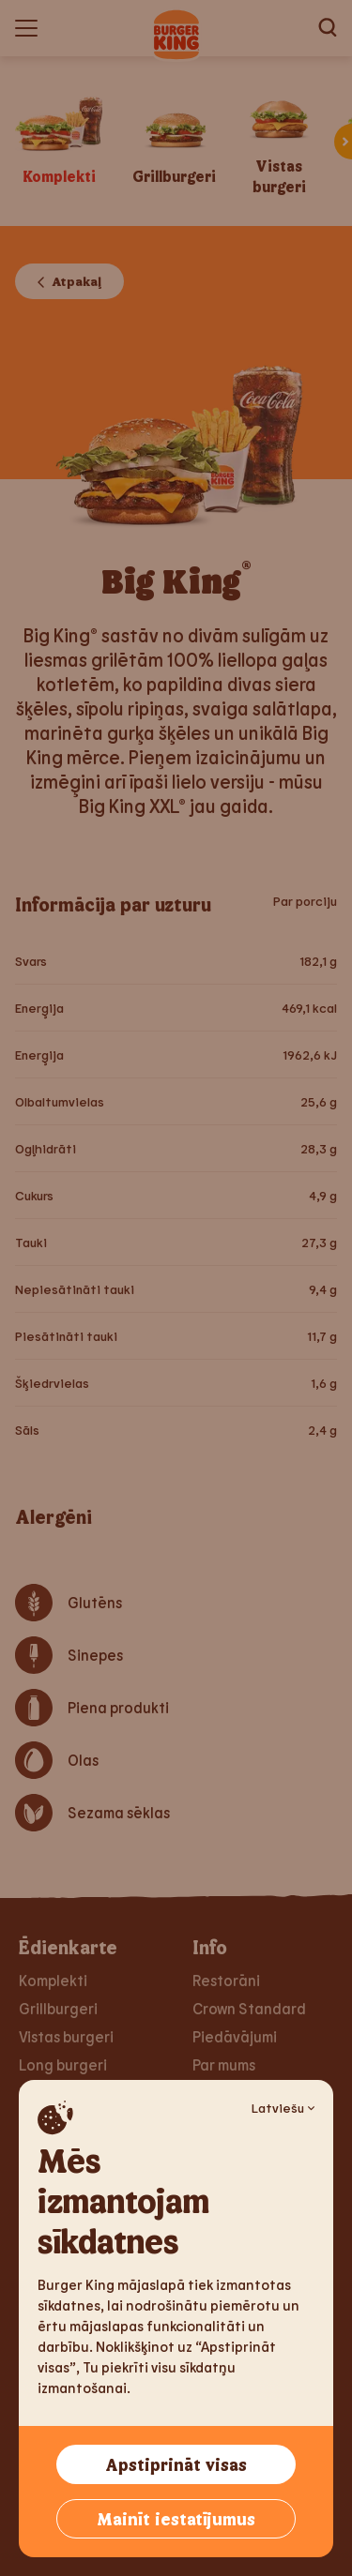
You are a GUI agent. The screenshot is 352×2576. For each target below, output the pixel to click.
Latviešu (283, 2108)
